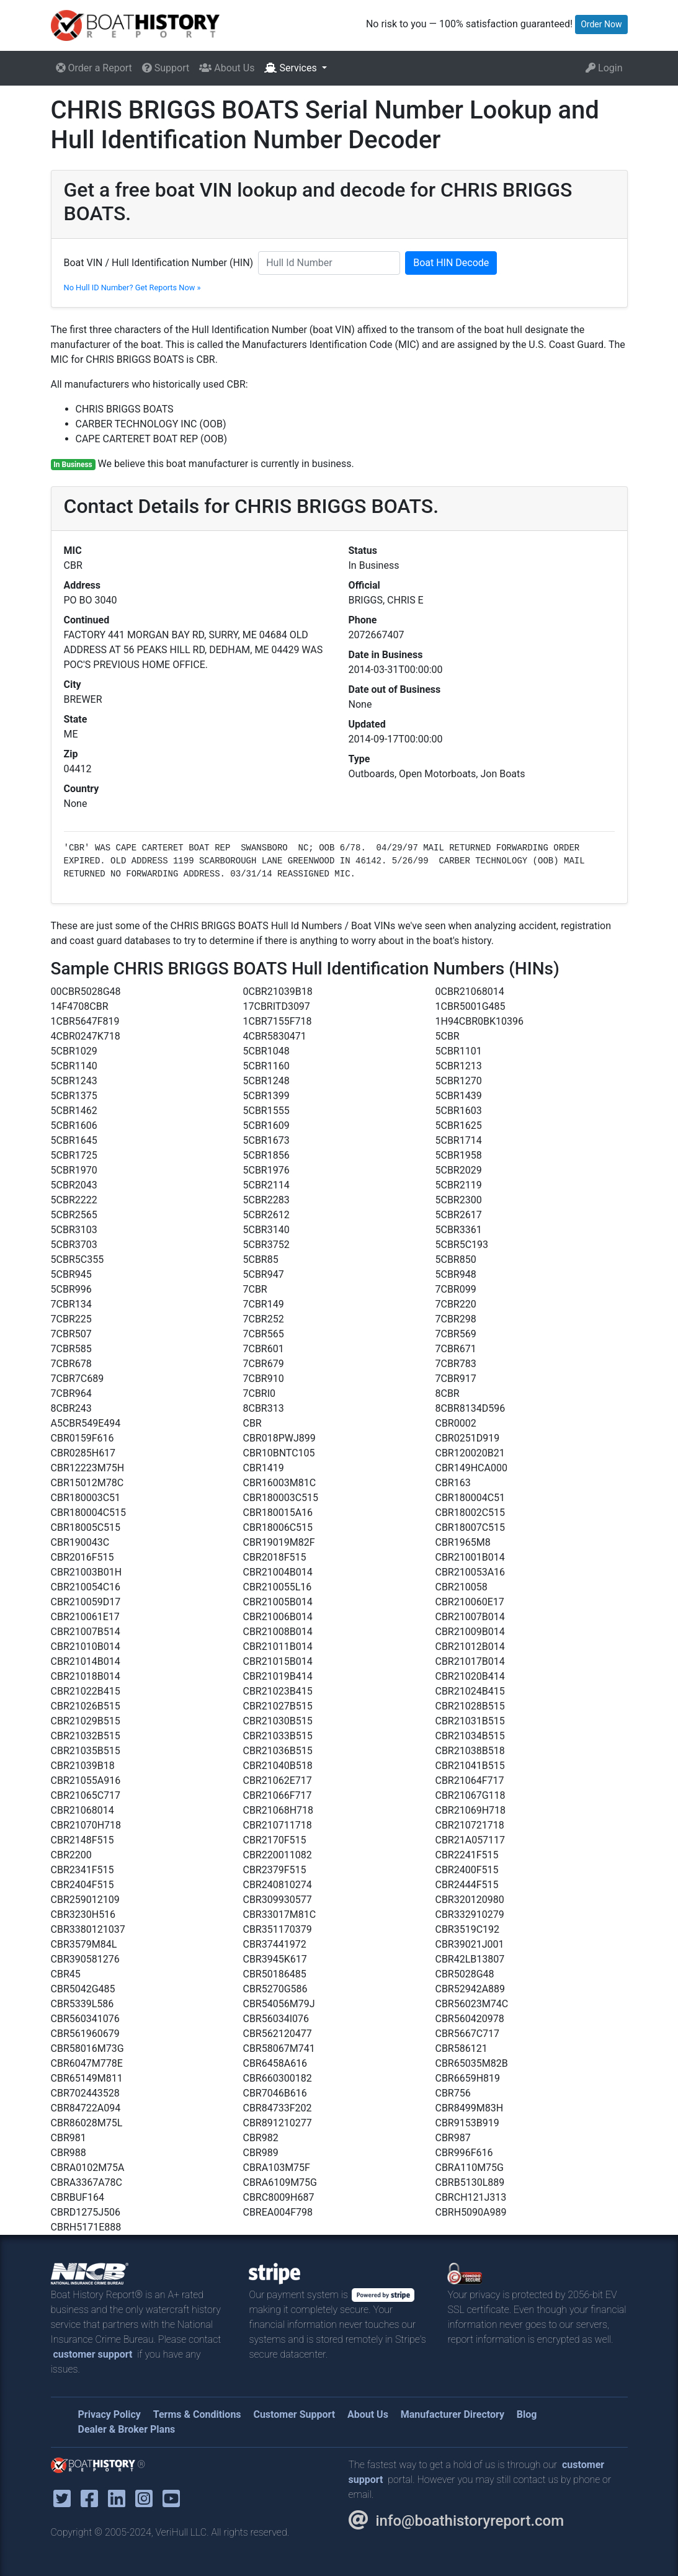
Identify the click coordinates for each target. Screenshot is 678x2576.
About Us (226, 68)
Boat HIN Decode (451, 263)
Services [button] (291, 68)
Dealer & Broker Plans (127, 2429)
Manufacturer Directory (452, 2414)
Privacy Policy (109, 2414)
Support (165, 68)
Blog (527, 2414)
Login (604, 68)
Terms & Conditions (197, 2414)
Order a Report (94, 68)
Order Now (601, 24)
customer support (93, 2354)
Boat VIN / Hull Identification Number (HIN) (159, 263)
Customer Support (294, 2414)
